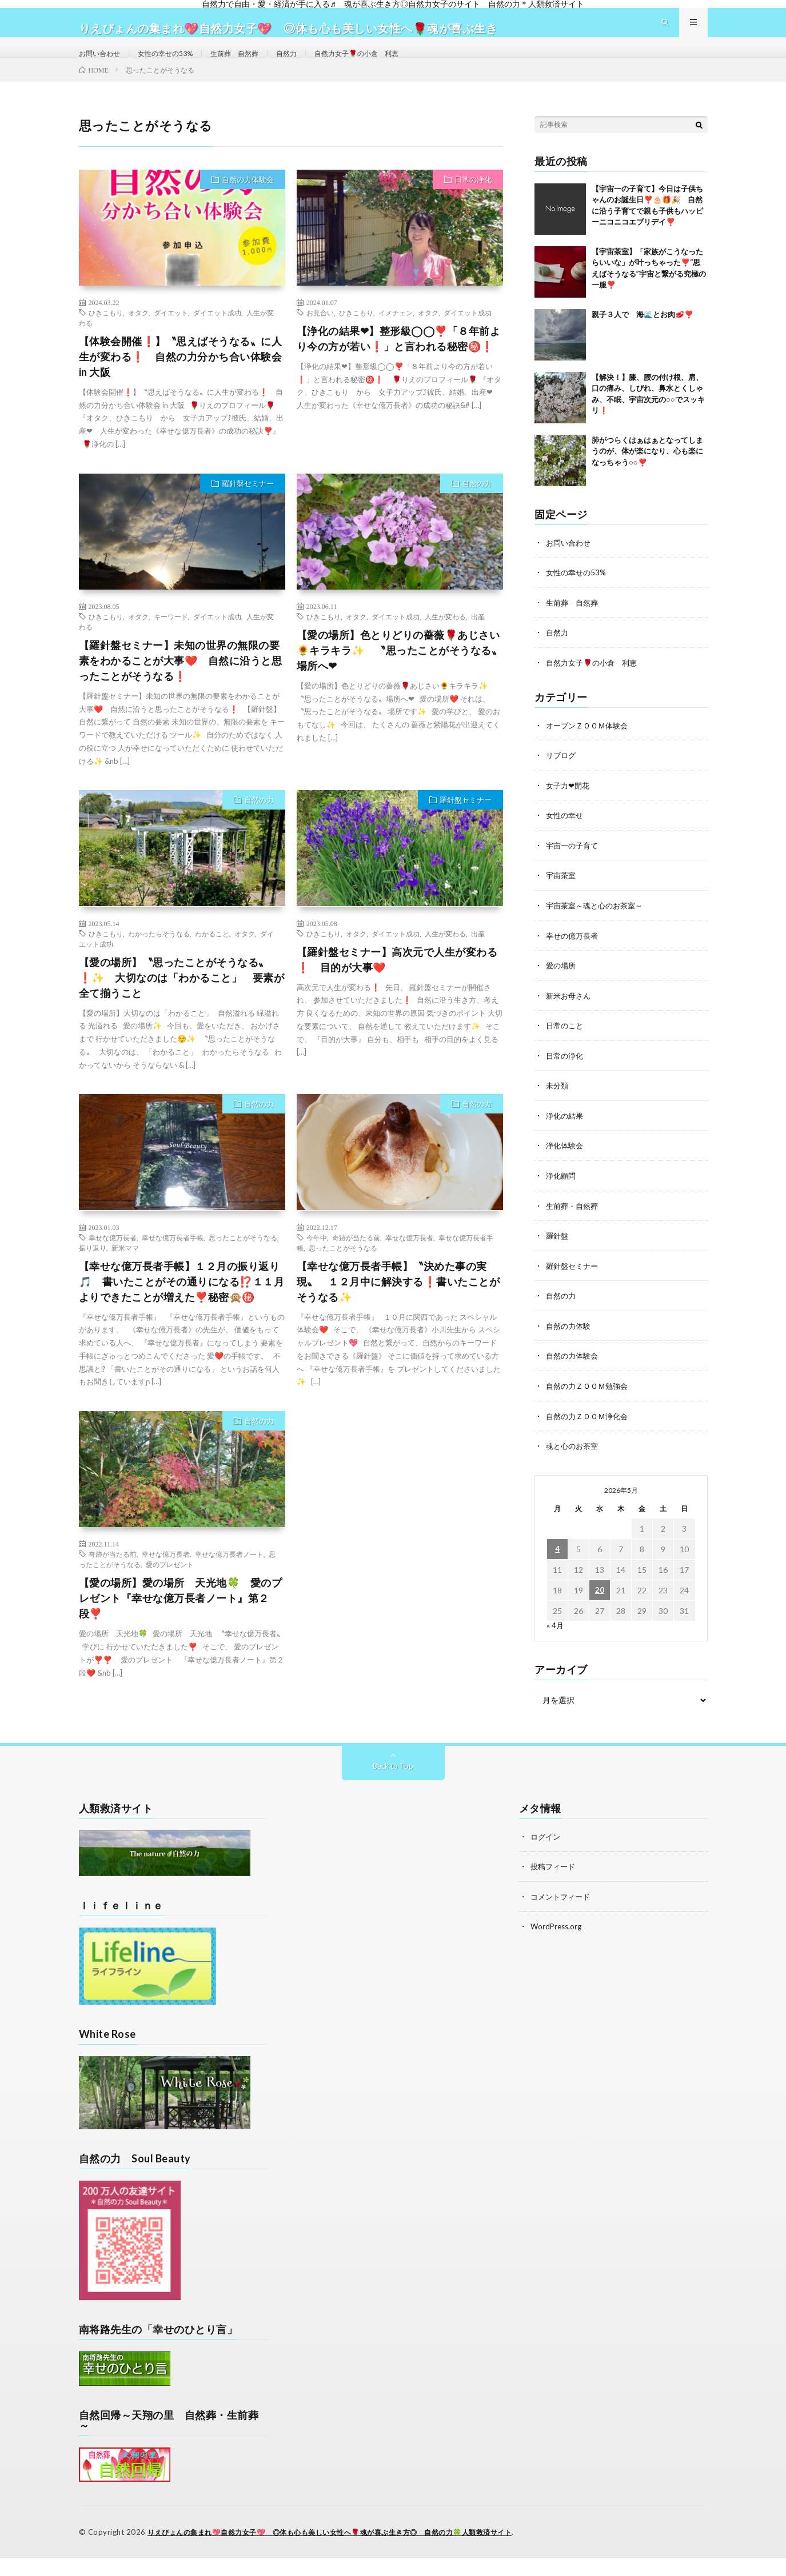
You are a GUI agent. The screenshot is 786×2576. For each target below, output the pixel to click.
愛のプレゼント (170, 1589)
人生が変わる (445, 641)
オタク (138, 337)
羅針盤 (558, 1253)
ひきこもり (106, 337)
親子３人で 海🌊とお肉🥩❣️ (642, 338)
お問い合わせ (103, 65)
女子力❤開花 (569, 807)
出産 (478, 641)
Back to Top (393, 1784)
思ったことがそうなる (243, 1262)
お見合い (320, 337)
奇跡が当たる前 (356, 1262)
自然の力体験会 (248, 204)
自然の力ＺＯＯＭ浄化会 (590, 1431)
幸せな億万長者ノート (229, 1579)
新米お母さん (570, 1015)
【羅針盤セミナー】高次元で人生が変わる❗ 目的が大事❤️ (397, 984)
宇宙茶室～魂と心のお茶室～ (598, 926)
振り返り (92, 1272)
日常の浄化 (473, 204)
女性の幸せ (566, 837)
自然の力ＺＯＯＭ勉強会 (590, 1402)
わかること (212, 958)
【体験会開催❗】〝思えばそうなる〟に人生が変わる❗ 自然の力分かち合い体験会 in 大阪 (180, 381)
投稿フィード (554, 1884)
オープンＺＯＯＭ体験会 (590, 748)
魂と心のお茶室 (574, 1461)
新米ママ (125, 1272)
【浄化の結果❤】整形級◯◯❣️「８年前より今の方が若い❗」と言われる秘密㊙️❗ (399, 363)
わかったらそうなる (159, 958)
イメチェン (395, 337)
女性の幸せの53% (177, 65)
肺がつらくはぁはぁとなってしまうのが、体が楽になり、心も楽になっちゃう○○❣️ (647, 475)
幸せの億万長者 (574, 956)
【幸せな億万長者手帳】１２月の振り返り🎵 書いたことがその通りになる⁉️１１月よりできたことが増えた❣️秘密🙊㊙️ (182, 1306)
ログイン (546, 1855)
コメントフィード (562, 1914)
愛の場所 (562, 986)
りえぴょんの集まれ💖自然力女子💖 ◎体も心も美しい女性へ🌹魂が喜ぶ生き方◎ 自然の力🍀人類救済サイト (343, 2550)
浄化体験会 (566, 1164)
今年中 (316, 1262)
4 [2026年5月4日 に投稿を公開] (557, 1564)
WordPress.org (557, 1944)
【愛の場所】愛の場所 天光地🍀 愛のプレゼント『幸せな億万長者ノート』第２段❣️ (180, 1623)
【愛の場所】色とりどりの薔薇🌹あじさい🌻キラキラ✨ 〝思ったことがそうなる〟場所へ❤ (399, 674)
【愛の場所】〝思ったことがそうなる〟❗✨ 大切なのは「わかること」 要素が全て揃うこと (182, 1002)
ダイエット (171, 337)
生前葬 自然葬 (254, 65)
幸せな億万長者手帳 (173, 1262)
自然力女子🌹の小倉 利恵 (391, 65)
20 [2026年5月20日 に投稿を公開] (599, 1605)
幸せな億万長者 (113, 1262)
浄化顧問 (562, 1194)
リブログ (562, 778)
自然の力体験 (570, 1342)
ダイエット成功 (217, 337)
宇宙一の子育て (574, 867)
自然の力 (477, 507)
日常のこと (566, 1045)
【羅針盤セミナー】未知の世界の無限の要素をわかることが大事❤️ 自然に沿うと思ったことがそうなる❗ (180, 685)
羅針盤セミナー (248, 507)
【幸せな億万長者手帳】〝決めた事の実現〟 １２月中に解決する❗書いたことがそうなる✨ (398, 1306)
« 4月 (555, 1640)
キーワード (171, 641)
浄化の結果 (566, 1134)
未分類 (558, 1104)
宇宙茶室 (562, 897)
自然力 (312, 65)
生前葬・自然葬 (574, 1223)
